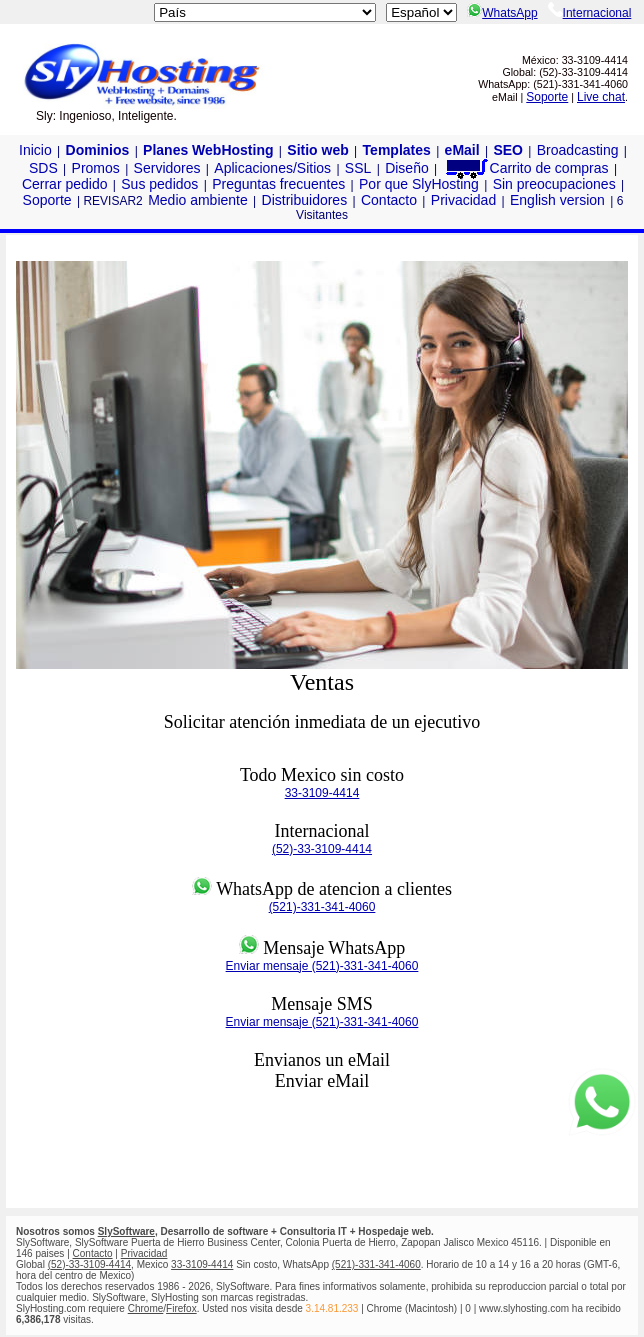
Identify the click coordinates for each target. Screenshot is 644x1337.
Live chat (601, 97)
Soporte (547, 97)
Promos (96, 168)
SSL (358, 168)
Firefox (181, 1308)
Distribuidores (305, 200)
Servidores (167, 168)
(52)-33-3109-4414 (322, 849)
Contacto (389, 200)
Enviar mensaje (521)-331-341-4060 (322, 966)
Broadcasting (578, 150)
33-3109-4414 (322, 793)
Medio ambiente (198, 200)
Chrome (146, 1308)
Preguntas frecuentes (278, 184)
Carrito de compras (526, 168)
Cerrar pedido (65, 184)
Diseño (407, 168)
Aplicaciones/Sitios (272, 168)
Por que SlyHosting (419, 184)
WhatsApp (502, 13)
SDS (43, 168)
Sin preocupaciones (554, 184)
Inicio (35, 150)
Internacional (590, 13)
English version (557, 200)
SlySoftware (126, 1231)
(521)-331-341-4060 (322, 907)
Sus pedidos (159, 184)
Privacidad (463, 200)
